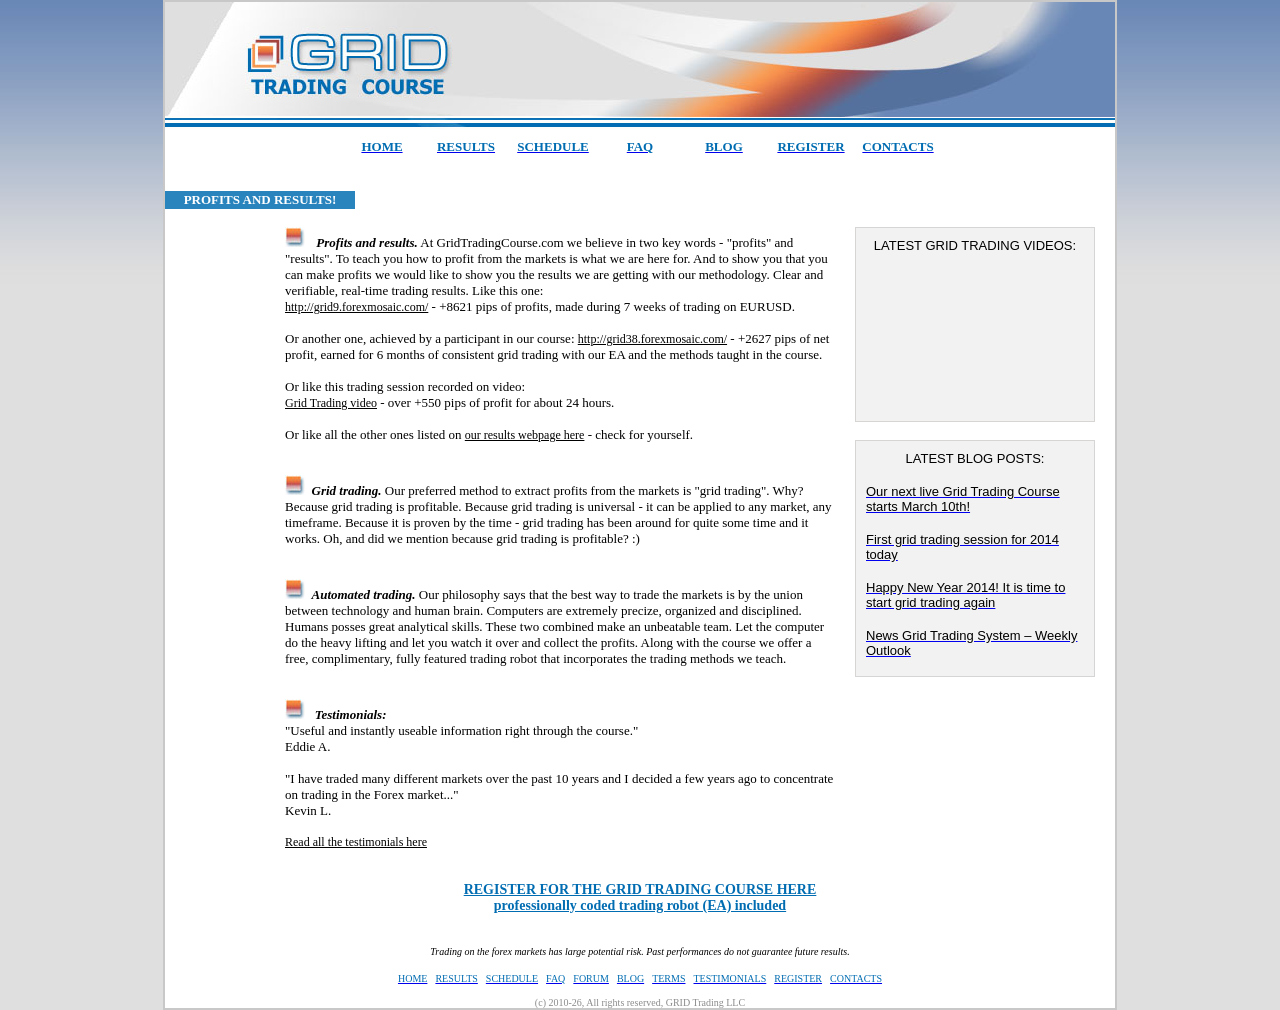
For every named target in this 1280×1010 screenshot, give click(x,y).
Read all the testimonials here (356, 842)
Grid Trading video (331, 403)
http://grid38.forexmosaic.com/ (652, 339)
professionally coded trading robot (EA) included (640, 897)
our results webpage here (525, 435)
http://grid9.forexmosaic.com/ (356, 307)
